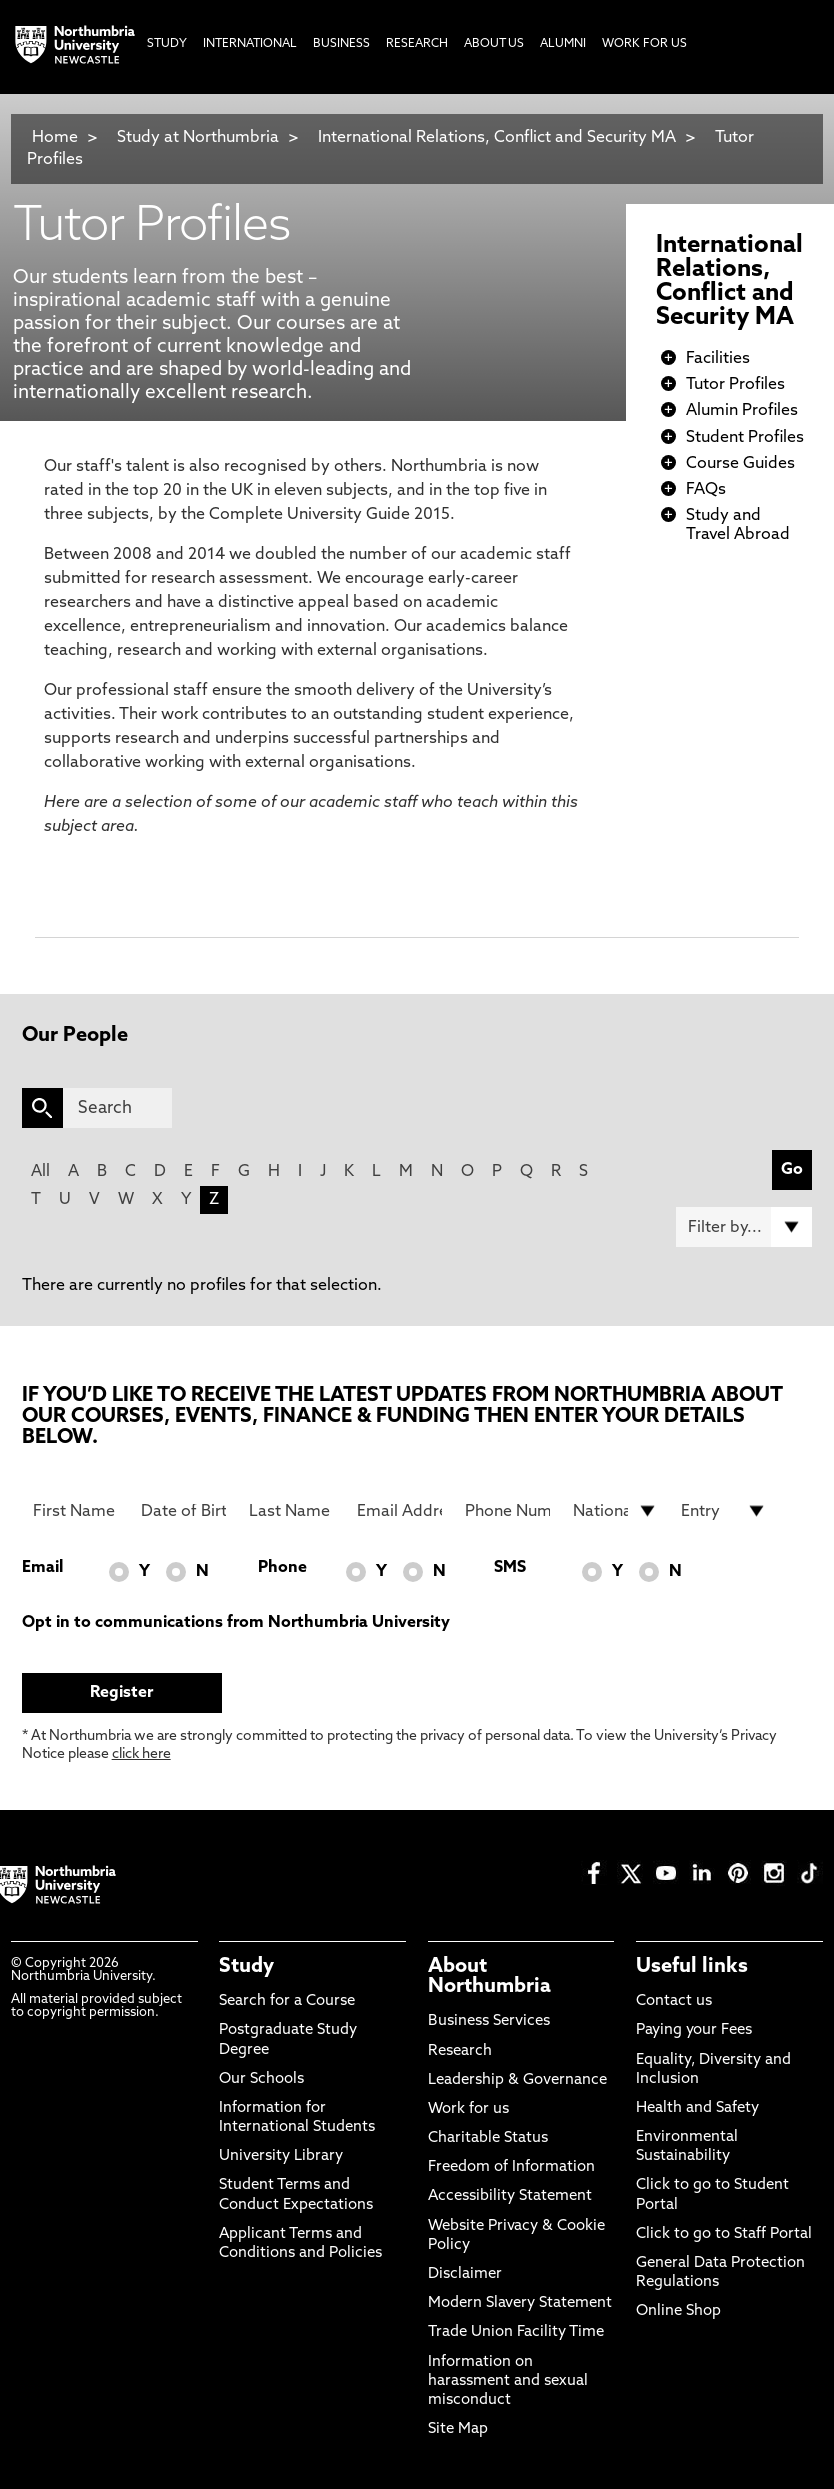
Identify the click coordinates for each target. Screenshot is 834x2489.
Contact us (674, 2001)
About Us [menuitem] (494, 44)
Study (246, 1967)
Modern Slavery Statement (520, 2303)
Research (460, 2051)
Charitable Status (488, 2138)
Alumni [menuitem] (563, 44)
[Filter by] (744, 1227)
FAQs (706, 490)
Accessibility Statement (510, 2196)
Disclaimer (465, 2274)
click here (141, 1754)
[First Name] (75, 1511)
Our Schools (261, 2079)
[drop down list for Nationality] (615, 1511)
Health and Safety (697, 2108)
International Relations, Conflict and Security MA (497, 138)
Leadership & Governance (517, 2080)
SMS (510, 1568)
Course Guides (740, 464)
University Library (281, 2156)
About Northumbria (489, 1977)
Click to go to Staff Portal (724, 2234)
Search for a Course (287, 2001)
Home (55, 138)
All (40, 1172)
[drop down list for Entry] (723, 1511)
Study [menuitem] (167, 44)
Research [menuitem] (417, 44)
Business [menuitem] (341, 44)
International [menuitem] (250, 44)
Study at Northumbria (198, 138)
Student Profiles (745, 438)
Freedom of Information (511, 2167)
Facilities (718, 359)
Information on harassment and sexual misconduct (508, 2381)
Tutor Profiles (735, 385)
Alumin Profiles (742, 411)
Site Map (458, 2429)
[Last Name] (291, 1511)
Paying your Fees (694, 2030)
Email (42, 1568)
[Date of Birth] (183, 1511)
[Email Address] (399, 1511)
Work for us (468, 2109)
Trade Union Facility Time (516, 2332)
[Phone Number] (507, 1511)
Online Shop (678, 2311)
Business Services (489, 2021)
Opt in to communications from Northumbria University (236, 1623)
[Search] (117, 1108)
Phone (282, 1568)
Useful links (692, 1967)
